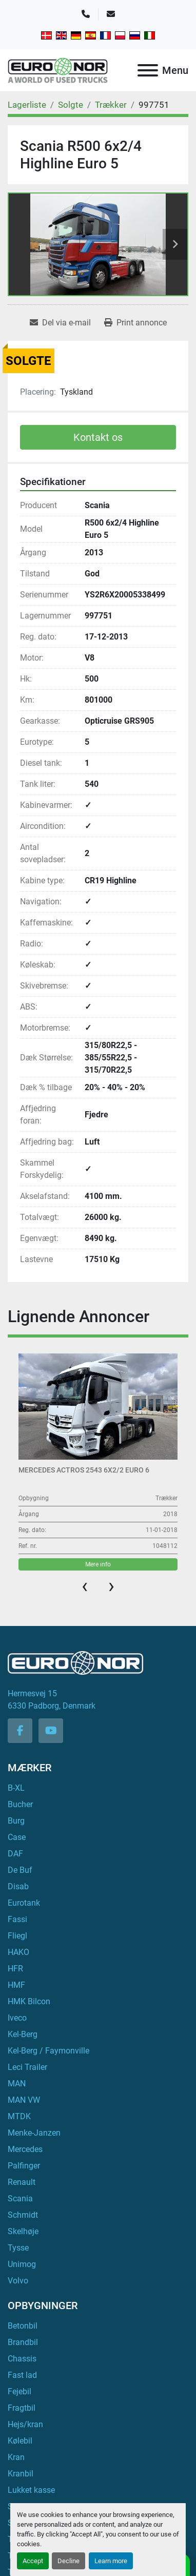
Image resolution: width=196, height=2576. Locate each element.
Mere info (98, 1564)
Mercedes (25, 2149)
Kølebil (20, 2441)
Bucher (20, 1804)
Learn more (110, 2561)
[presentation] (85, 1586)
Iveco (17, 2018)
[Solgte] (70, 105)
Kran (16, 2457)
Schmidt (23, 2215)
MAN (17, 2083)
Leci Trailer (27, 2067)
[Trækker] (111, 105)
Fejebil (19, 2391)
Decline (68, 2561)
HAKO (18, 1952)
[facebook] (20, 1730)
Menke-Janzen (34, 2133)
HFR (15, 1968)
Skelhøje (23, 2231)
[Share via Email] (60, 323)
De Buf (20, 1870)
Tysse (18, 2248)
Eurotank (24, 1903)
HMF (16, 1985)
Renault (21, 2182)
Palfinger (24, 2166)
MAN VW (24, 2100)
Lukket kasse (31, 2490)
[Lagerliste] (27, 105)
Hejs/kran (25, 2424)
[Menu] (148, 70)
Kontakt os (98, 437)
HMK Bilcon (29, 2001)
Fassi (17, 1919)
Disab (18, 1886)
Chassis (22, 2359)
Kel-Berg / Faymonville (48, 2051)
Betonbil (22, 2326)
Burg (16, 1821)
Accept (33, 2561)
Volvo (18, 2281)
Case (17, 1837)
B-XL (16, 1788)
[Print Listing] (135, 323)
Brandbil (23, 2342)
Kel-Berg (22, 2034)
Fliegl (17, 1936)
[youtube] (50, 1730)
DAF (15, 1853)
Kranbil (20, 2473)
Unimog (22, 2264)
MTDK (19, 2116)
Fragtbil (21, 2408)
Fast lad (22, 2375)
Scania (20, 2198)
